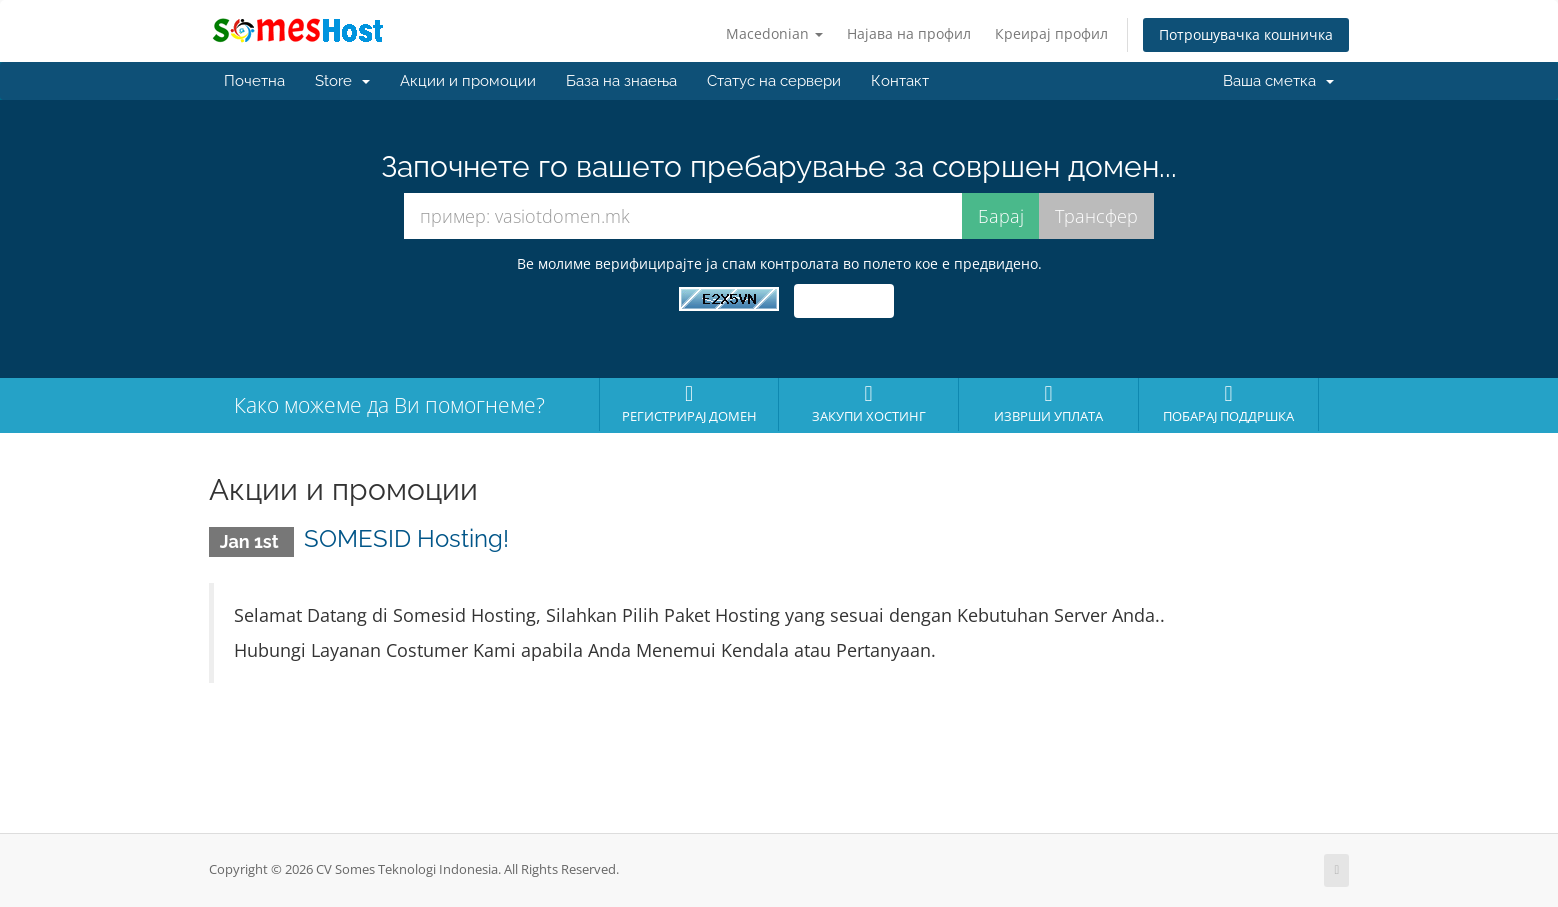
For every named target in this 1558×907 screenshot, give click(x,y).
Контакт (900, 81)
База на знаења (621, 81)
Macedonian (774, 33)
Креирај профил (1051, 33)
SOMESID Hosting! (406, 538)
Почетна (254, 81)
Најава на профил (909, 33)
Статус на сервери (774, 81)
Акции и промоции (468, 81)
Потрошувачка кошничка (1246, 34)
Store (342, 81)
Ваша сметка (1278, 81)
